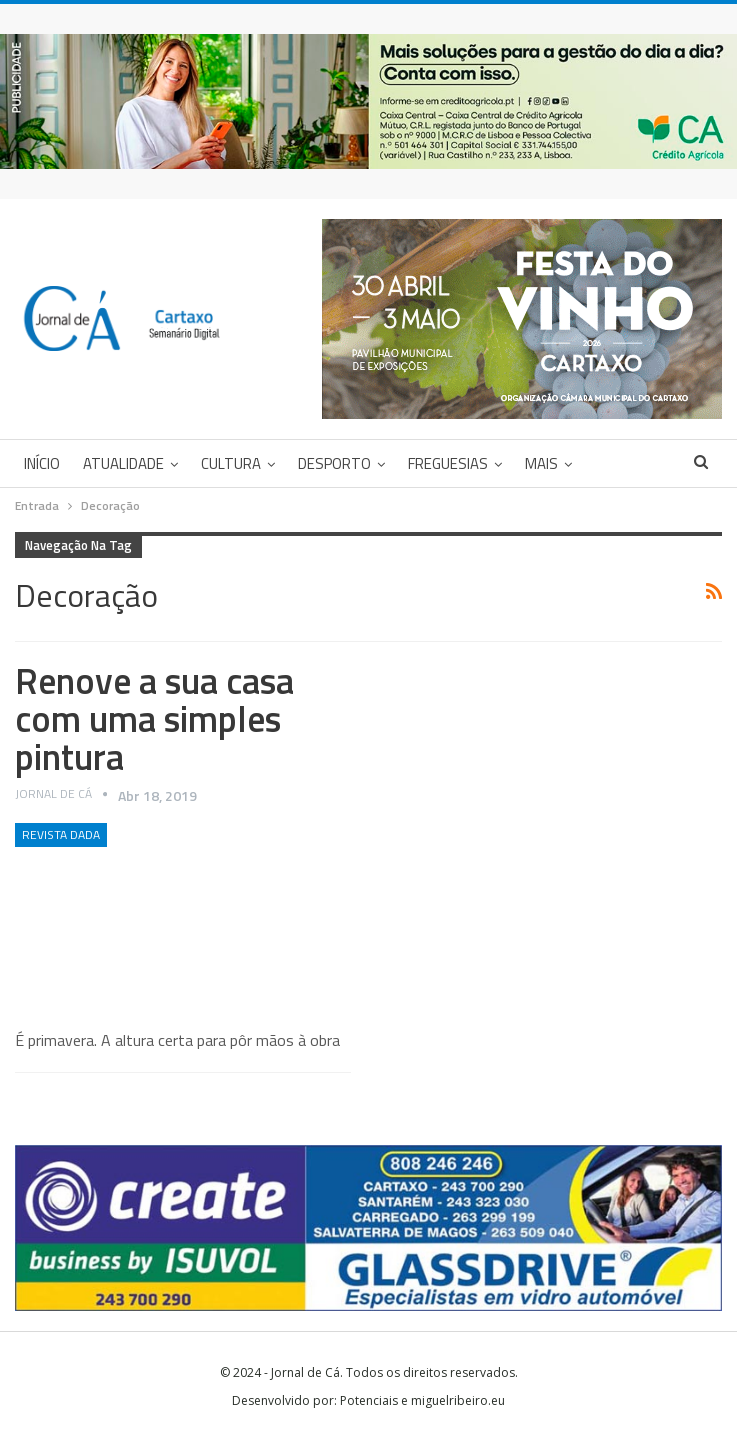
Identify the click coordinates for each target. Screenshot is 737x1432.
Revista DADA (61, 834)
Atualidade (123, 463)
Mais (541, 463)
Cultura (231, 463)
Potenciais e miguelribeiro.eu (422, 1400)
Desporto (334, 463)
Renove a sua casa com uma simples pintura (154, 718)
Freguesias (448, 463)
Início (42, 463)
